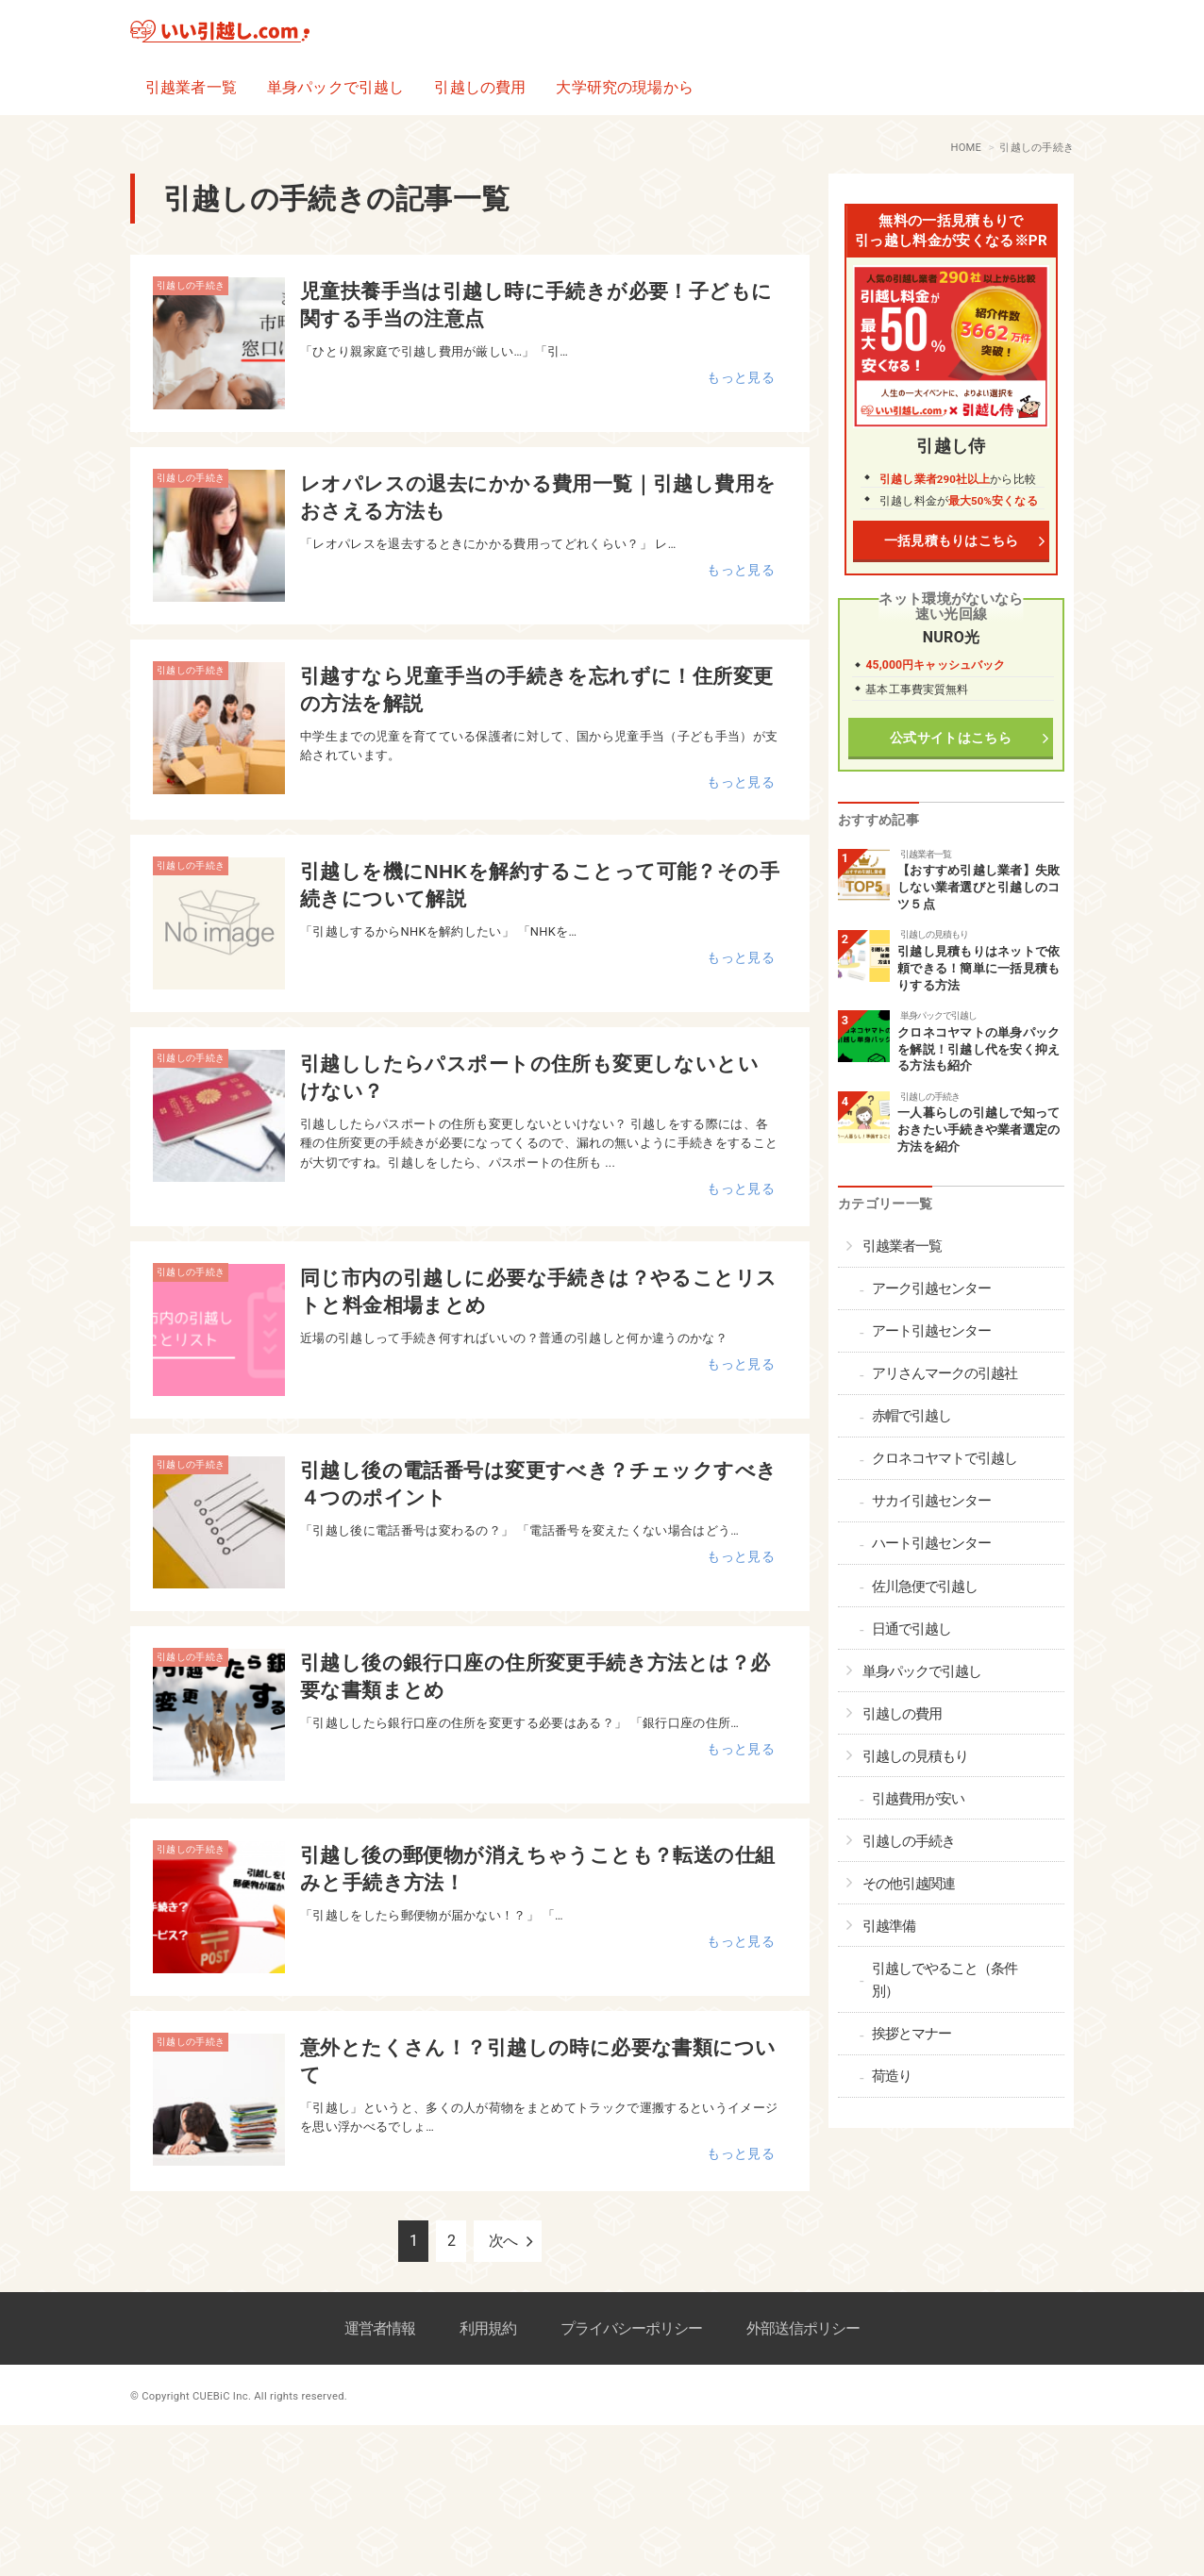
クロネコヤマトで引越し (944, 1458)
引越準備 (888, 1926)
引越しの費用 (480, 87)
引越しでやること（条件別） (944, 1980)
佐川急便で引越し (925, 1586)
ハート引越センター (931, 1543)
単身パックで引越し (335, 87)
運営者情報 (379, 2328)
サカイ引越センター (931, 1500)
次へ (503, 2241)
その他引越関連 (908, 1883)
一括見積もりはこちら (950, 541)
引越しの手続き (191, 285)
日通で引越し (911, 1628)
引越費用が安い (918, 1798)
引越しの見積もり (934, 934)
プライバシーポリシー (631, 2328)
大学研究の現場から (624, 87)
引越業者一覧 (191, 87)
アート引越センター (931, 1330)
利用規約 (488, 2328)
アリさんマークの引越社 (944, 1373)
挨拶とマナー (911, 2033)
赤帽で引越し (911, 1415)
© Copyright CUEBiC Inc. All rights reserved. (238, 2396)
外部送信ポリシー (803, 2328)
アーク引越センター (931, 1288)
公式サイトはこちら (951, 738)
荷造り (891, 2076)
